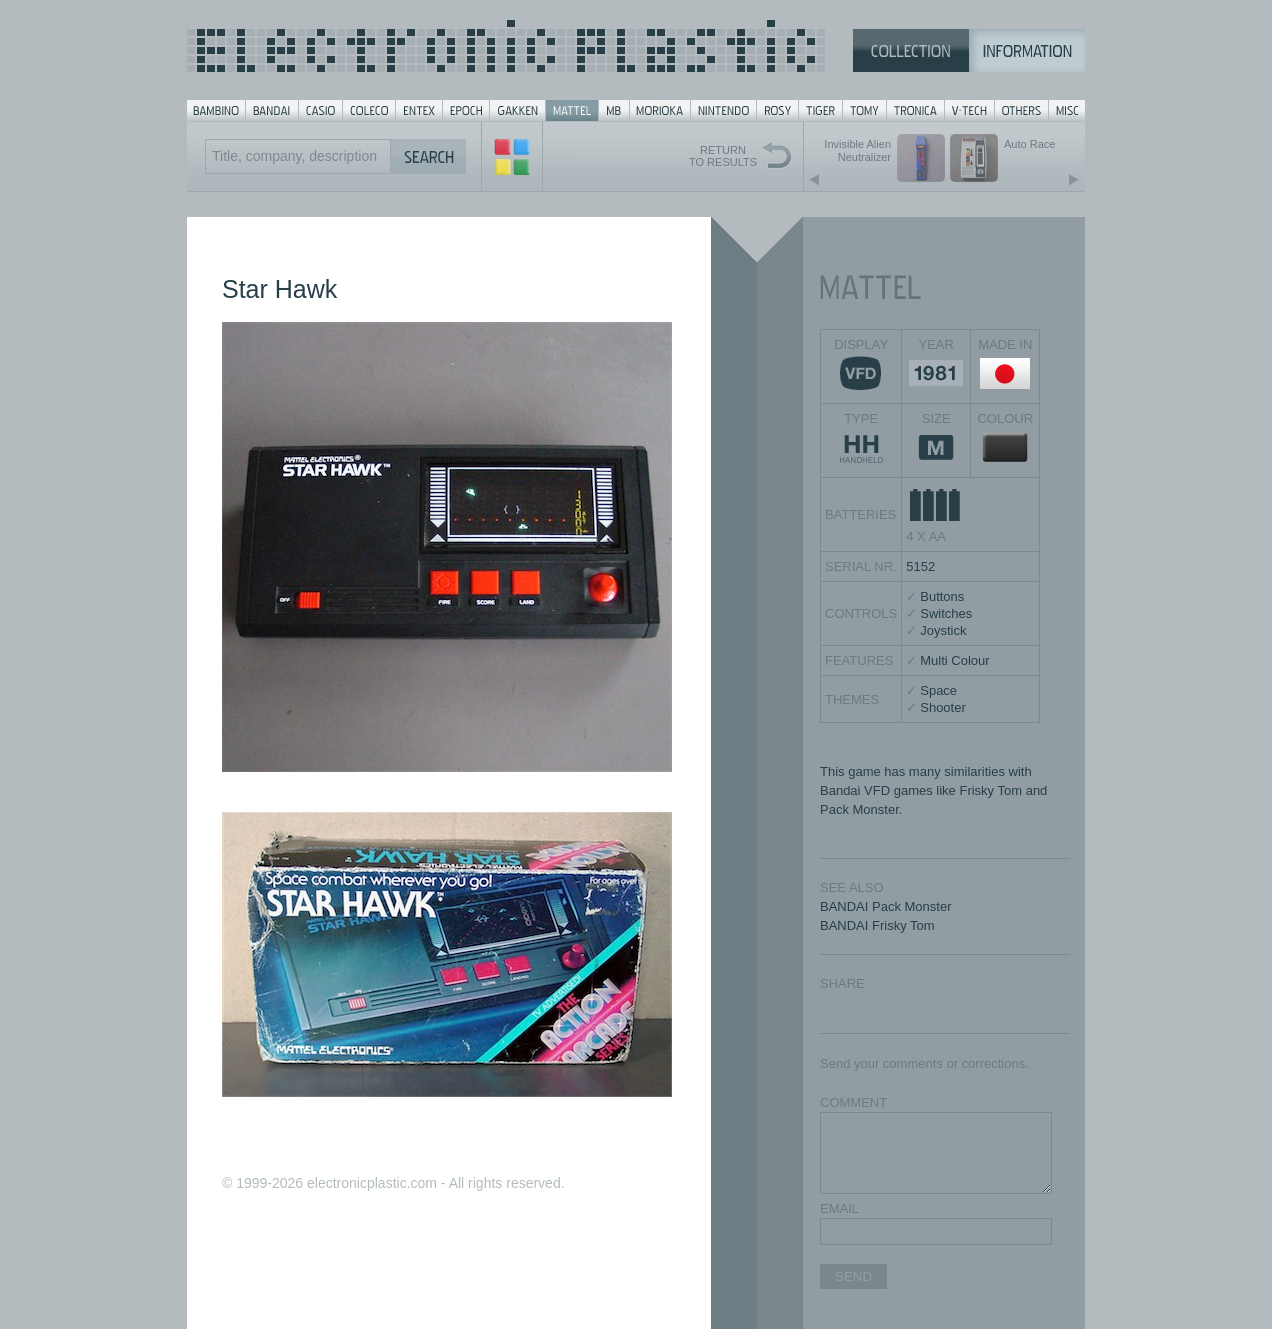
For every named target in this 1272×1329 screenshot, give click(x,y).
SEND (853, 1276)
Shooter (943, 707)
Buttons (942, 596)
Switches (946, 613)
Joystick (943, 630)
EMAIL (839, 1208)
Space (938, 690)
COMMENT (853, 1102)
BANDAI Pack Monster (886, 906)
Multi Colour (954, 660)
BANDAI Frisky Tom (877, 925)
